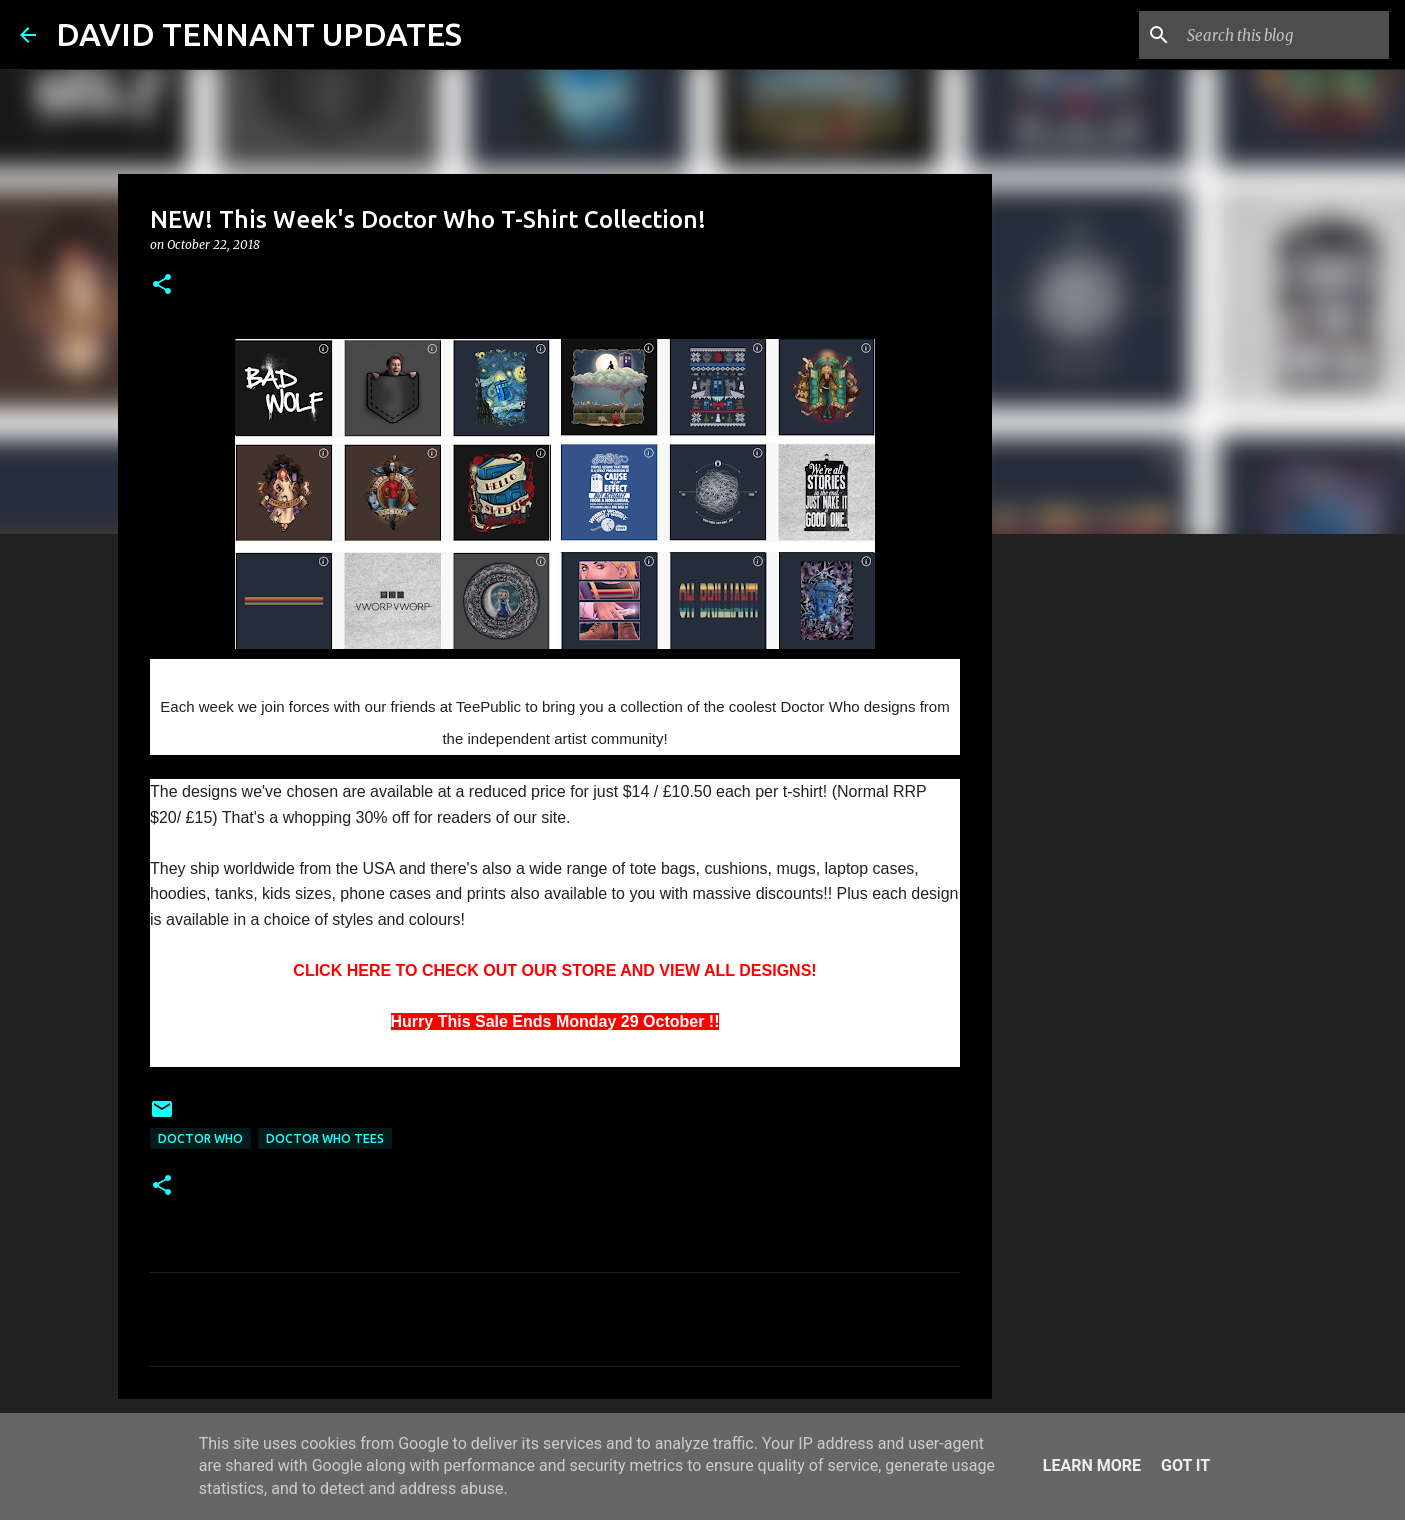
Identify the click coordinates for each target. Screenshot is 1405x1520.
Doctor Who (200, 1138)
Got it (1185, 1465)
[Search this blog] (1284, 35)
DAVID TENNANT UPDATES (259, 34)
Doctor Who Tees (325, 1138)
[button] (162, 285)
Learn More (1092, 1465)
